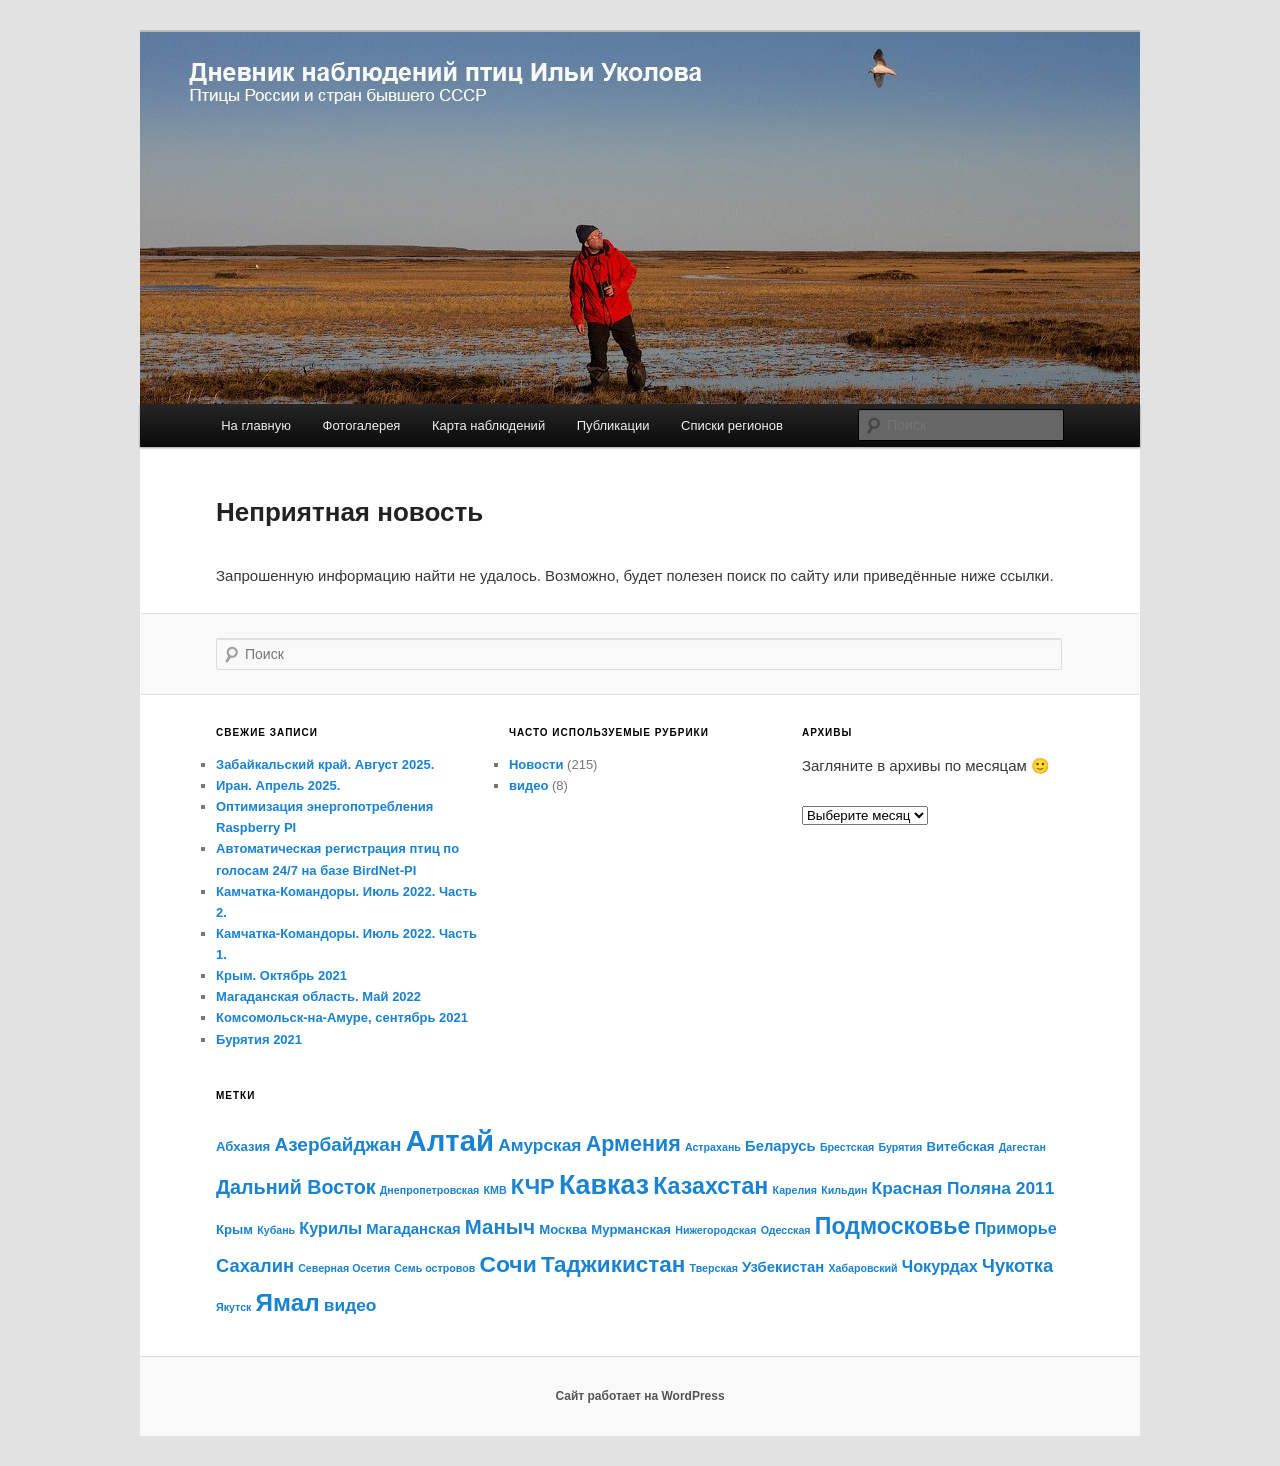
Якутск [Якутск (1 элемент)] (233, 1307)
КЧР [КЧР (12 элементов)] (533, 1186)
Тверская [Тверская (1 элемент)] (714, 1268)
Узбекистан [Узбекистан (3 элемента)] (783, 1267)
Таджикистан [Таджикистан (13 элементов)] (613, 1264)
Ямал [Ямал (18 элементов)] (288, 1302)
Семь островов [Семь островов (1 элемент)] (434, 1268)
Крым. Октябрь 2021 (281, 975)
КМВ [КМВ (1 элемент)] (495, 1190)
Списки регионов (732, 425)
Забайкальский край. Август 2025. (325, 764)
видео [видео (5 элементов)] (350, 1305)
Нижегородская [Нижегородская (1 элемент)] (715, 1230)
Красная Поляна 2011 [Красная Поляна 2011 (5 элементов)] (963, 1188)
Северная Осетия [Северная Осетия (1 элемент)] (344, 1268)
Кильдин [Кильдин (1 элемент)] (844, 1190)
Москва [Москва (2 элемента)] (563, 1229)
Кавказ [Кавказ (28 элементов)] (604, 1185)
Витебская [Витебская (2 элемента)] (961, 1146)
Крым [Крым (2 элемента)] (234, 1229)
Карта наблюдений (488, 425)
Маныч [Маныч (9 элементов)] (500, 1227)
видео (528, 785)
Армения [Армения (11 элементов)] (633, 1144)
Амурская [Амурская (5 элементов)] (539, 1145)
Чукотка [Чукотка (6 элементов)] (1017, 1265)
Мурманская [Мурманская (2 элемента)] (631, 1229)
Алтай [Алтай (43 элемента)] (450, 1140)
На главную (256, 425)
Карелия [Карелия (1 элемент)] (795, 1190)
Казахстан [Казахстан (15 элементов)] (710, 1186)
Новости (536, 764)
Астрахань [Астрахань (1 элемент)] (713, 1147)
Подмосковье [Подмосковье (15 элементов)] (893, 1226)
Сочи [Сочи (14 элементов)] (507, 1264)
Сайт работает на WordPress (639, 1396)
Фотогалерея (362, 425)
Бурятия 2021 (259, 1039)
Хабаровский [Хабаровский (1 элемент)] (862, 1268)
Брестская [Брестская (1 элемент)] (847, 1147)
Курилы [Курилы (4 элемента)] (330, 1228)
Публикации (613, 425)
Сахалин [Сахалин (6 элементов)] (255, 1265)
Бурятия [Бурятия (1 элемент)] (900, 1147)
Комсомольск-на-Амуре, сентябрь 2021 (342, 1017)
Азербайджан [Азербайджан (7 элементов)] (337, 1144)
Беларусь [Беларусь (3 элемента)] (780, 1146)
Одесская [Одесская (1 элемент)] (786, 1230)
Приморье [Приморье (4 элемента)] (1016, 1228)
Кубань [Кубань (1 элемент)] (276, 1230)
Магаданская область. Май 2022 (318, 996)
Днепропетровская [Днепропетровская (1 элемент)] (430, 1190)
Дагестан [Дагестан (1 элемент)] (1022, 1147)
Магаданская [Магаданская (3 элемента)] (413, 1229)
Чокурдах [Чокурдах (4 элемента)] (940, 1266)
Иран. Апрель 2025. (278, 785)
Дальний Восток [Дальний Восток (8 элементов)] (296, 1187)
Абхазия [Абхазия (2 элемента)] (243, 1146)
